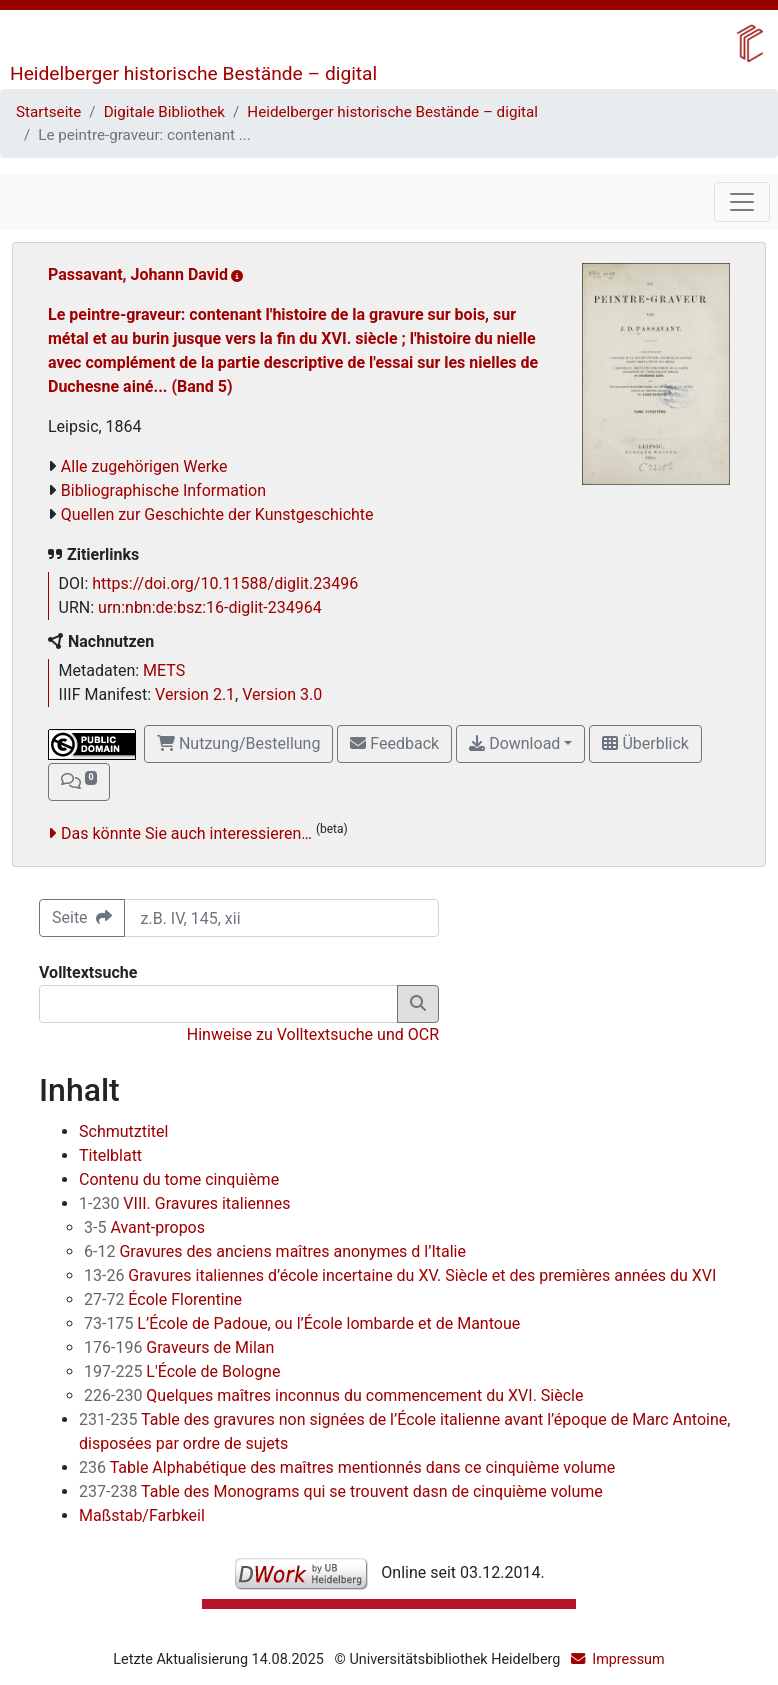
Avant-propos (144, 1227)
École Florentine (163, 1299)
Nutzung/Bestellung (238, 743)
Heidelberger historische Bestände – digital (193, 73)
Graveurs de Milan (179, 1347)
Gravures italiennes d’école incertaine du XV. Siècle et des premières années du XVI (400, 1275)
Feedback (394, 743)
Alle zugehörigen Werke (144, 466)
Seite (82, 917)
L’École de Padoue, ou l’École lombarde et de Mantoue (302, 1323)
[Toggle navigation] (742, 202)
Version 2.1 (195, 694)
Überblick (645, 743)
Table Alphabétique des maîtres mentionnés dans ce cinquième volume (347, 1467)
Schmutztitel (123, 1131)
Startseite (48, 112)
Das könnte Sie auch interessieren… (186, 833)
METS (164, 670)
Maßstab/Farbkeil (142, 1515)
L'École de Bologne (182, 1371)
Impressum (628, 1659)
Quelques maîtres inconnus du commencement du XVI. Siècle (333, 1395)
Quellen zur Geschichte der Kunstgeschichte (217, 514)
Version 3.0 (282, 694)
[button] (79, 782)
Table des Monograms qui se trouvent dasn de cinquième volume (341, 1491)
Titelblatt (110, 1155)
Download (514, 743)
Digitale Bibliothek (164, 112)
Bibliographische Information (163, 490)
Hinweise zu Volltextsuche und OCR (313, 1034)
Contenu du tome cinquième (179, 1179)
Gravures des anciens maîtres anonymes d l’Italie (275, 1251)
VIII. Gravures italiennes (184, 1203)
